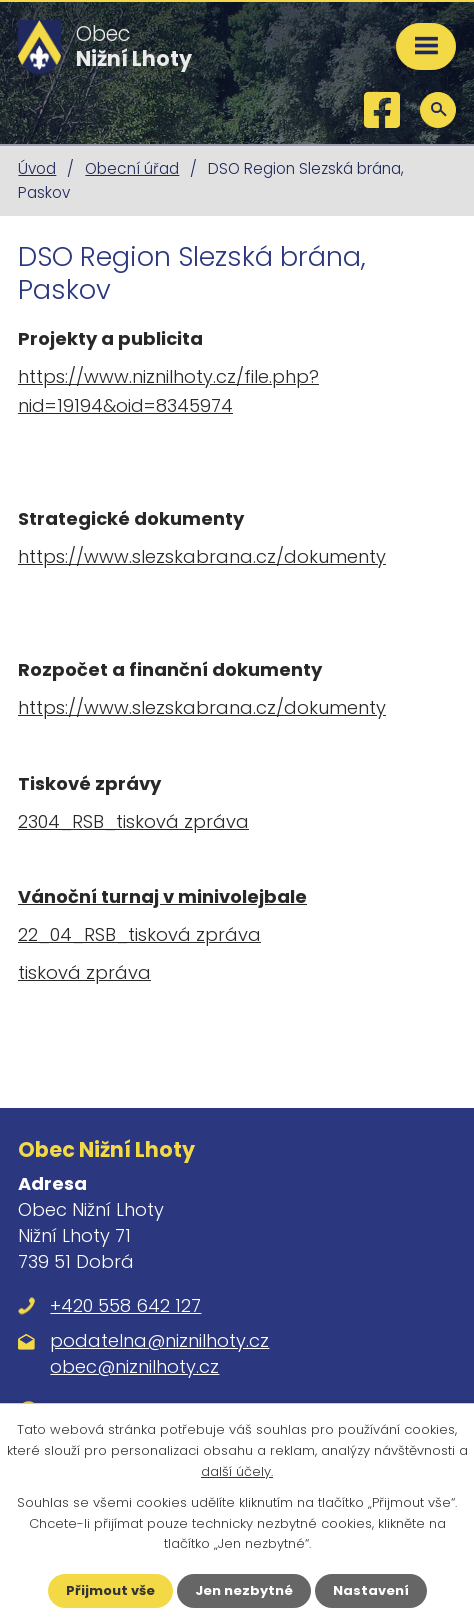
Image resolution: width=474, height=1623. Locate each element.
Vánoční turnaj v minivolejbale (162, 896)
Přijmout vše (110, 1590)
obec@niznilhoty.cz (134, 1366)
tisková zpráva (84, 972)
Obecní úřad (132, 168)
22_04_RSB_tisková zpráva (139, 934)
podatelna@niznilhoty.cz (159, 1340)
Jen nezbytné (244, 1590)
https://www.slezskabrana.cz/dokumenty (202, 556)
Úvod (37, 168)
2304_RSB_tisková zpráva (133, 821)
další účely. (237, 1471)
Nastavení (371, 1590)
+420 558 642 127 (125, 1305)
